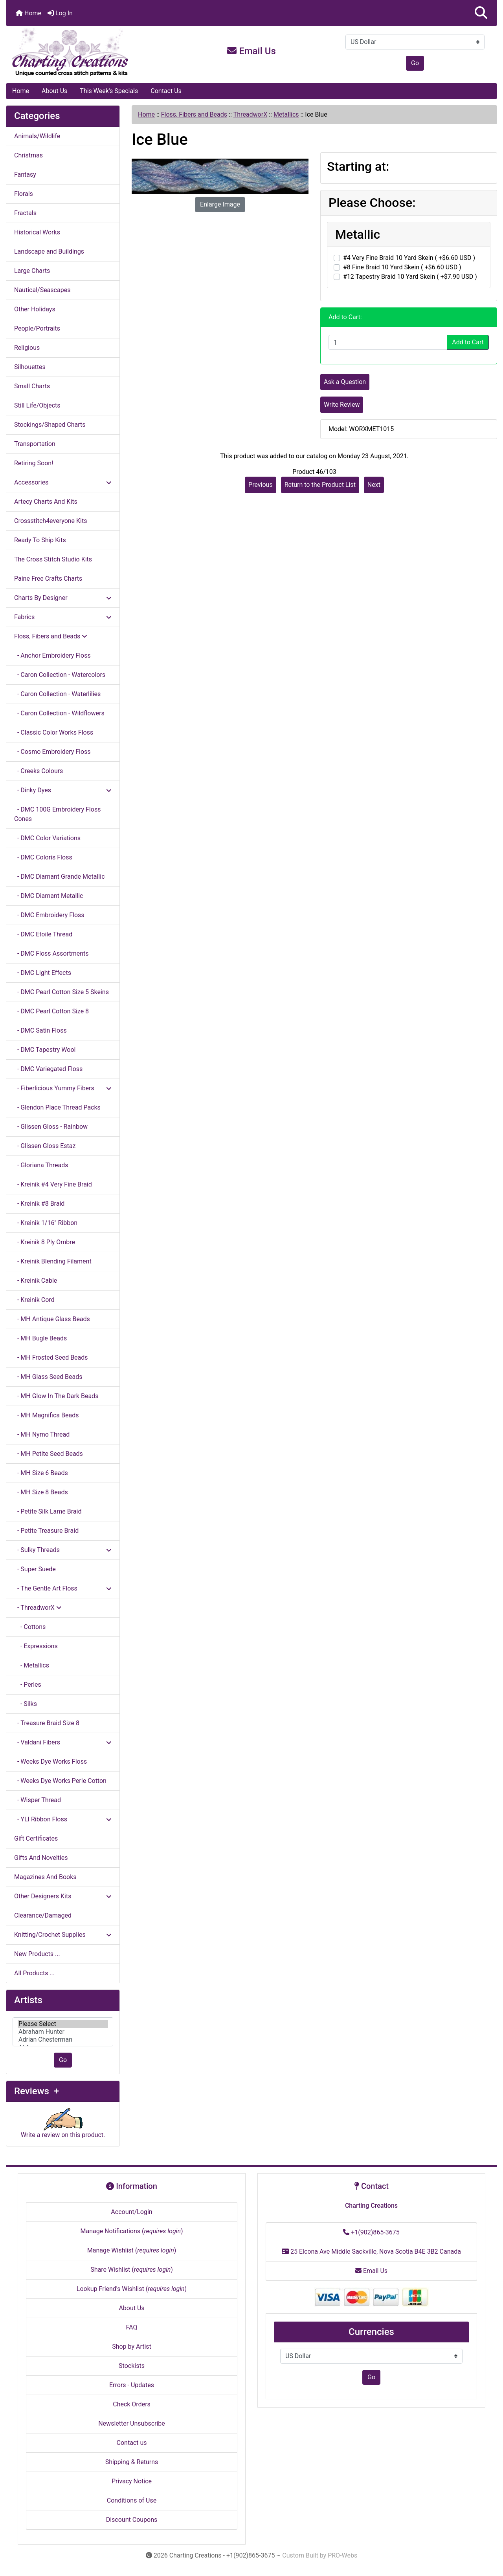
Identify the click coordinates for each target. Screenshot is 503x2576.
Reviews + (36, 2091)
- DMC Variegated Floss (48, 1069)
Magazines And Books (45, 1877)
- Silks (25, 1704)
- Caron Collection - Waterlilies (57, 694)
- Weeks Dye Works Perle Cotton (60, 1780)
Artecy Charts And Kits (45, 501)
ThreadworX (250, 114)
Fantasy (25, 174)
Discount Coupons (132, 2519)
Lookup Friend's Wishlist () (132, 2289)
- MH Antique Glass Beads (52, 1319)
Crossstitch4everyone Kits (50, 521)
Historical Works (37, 232)
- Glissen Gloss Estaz (44, 1146)
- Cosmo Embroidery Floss (52, 751)
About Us (54, 91)
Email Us (251, 51)
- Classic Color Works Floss (53, 732)
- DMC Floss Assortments (51, 953)
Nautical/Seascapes (42, 290)
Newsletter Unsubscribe (131, 2423)
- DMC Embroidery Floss (49, 915)
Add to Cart (468, 342)
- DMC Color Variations (47, 838)
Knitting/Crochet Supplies (63, 1934)
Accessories (63, 482)
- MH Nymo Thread (42, 1434)
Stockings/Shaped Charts (49, 424)
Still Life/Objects (37, 405)
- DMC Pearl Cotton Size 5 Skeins (61, 992)
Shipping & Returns (131, 2462)
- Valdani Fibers (63, 1742)
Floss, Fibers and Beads (194, 114)
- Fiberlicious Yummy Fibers (63, 1088)
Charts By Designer (63, 597)
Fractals (25, 213)
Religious (27, 347)
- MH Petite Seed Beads (48, 1453)
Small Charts (32, 386)
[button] (481, 13)
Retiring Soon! (33, 463)
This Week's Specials (109, 91)
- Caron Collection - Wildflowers (59, 713)
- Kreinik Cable (35, 1280)
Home (28, 13)
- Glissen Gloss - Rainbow (51, 1126)
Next (373, 484)
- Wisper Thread (37, 1800)
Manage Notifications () (131, 2231)
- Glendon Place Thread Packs (57, 1107)
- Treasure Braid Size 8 (46, 1723)
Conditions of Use (131, 2500)
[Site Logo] (88, 52)
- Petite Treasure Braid (46, 1530)
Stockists (132, 2365)
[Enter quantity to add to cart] (388, 342)
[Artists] (63, 2031)
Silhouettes (30, 367)
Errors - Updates (131, 2385)
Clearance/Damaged (43, 1915)
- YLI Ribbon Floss (63, 1819)
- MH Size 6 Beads (41, 1473)
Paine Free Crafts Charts (48, 578)
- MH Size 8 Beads (41, 1492)
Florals (23, 193)
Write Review (342, 404)
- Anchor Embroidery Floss (52, 655)
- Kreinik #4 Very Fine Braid (53, 1184)
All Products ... (34, 1973)
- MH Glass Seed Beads (48, 1376)
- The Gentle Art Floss (63, 1588)
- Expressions (36, 1646)
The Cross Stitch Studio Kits (53, 559)
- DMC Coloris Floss (43, 857)
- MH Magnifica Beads (46, 1415)
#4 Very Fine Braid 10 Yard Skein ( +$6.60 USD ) (409, 257)
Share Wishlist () (131, 2269)
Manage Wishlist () (131, 2250)
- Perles (27, 1684)
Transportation (34, 444)
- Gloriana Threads (41, 1165)
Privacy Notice (132, 2481)
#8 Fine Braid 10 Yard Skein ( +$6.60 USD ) (402, 267)
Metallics (286, 114)
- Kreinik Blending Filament (53, 1261)
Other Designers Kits (63, 1896)
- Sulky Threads (63, 1550)
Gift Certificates (36, 1838)
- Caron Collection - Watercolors (59, 674)
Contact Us (166, 91)
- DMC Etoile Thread (43, 934)
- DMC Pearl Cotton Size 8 (51, 1011)
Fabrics (63, 617)
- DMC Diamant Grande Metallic (59, 876)
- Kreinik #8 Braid (39, 1203)
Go (415, 63)
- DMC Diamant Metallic (48, 895)
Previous (260, 484)
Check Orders (132, 2404)
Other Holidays (34, 309)
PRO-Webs (342, 2555)
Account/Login (131, 2212)
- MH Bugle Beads (40, 1338)
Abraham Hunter (63, 2032)
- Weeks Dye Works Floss (50, 1761)
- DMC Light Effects (42, 972)
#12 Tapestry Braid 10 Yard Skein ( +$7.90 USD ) (410, 276)
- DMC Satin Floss (40, 1030)
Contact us (132, 2442)
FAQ (132, 2327)
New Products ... (37, 1954)
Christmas (28, 155)
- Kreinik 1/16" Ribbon (45, 1223)
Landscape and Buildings (49, 251)
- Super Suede (35, 1569)
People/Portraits (37, 328)
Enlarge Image (220, 204)
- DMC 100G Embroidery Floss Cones (57, 814)
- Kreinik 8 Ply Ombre (44, 1242)
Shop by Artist (131, 2346)
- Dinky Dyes (63, 790)
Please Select (63, 2024)
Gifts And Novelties (41, 1857)
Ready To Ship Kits (40, 540)
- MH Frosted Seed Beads (51, 1357)
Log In (60, 13)
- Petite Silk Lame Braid (47, 1511)
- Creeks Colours (38, 771)
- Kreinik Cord (34, 1300)
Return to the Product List (320, 484)
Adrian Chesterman (63, 2040)
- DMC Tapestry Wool (44, 1049)
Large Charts (32, 270)
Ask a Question (345, 382)
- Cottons (30, 1627)
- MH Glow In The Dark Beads (56, 1396)
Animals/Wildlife (37, 136)
